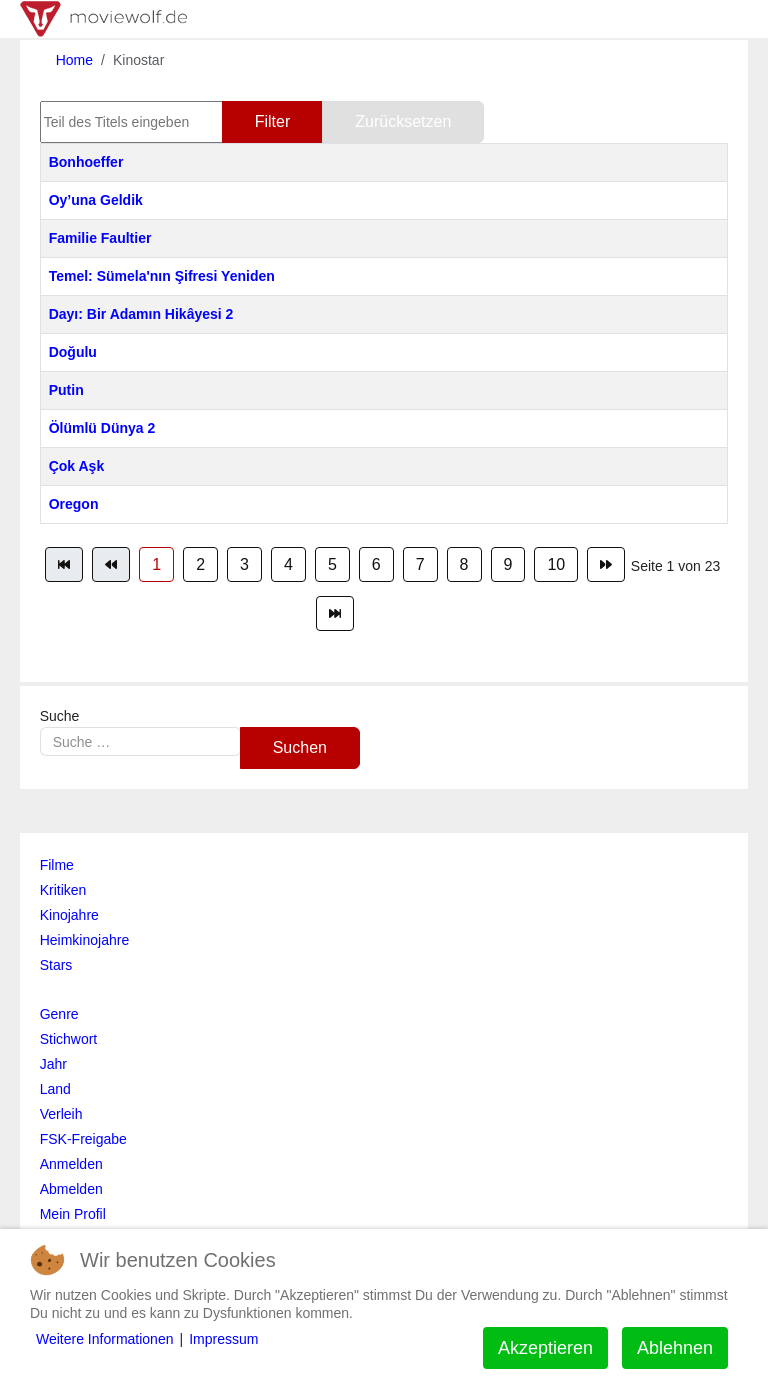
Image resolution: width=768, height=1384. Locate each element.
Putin (66, 390)
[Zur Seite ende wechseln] (335, 613)
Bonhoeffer (86, 162)
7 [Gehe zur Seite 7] (420, 564)
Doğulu (73, 352)
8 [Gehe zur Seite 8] (464, 564)
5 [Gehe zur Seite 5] (332, 564)
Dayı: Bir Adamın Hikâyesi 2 (141, 314)
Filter (273, 121)
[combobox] (140, 741)
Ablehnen (675, 1348)
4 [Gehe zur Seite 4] (288, 564)
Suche (60, 716)
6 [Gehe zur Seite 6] (376, 564)
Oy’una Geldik (96, 200)
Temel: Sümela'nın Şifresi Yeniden (162, 276)
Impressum (223, 1339)
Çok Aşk (77, 466)
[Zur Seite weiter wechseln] (606, 564)
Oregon (74, 504)
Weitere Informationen (104, 1339)
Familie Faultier (100, 238)
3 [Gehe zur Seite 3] (244, 564)
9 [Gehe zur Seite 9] (508, 564)
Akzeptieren (545, 1348)
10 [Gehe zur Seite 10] (556, 564)
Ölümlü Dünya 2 (102, 428)
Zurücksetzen (403, 121)
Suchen (300, 747)
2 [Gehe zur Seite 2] (200, 564)
